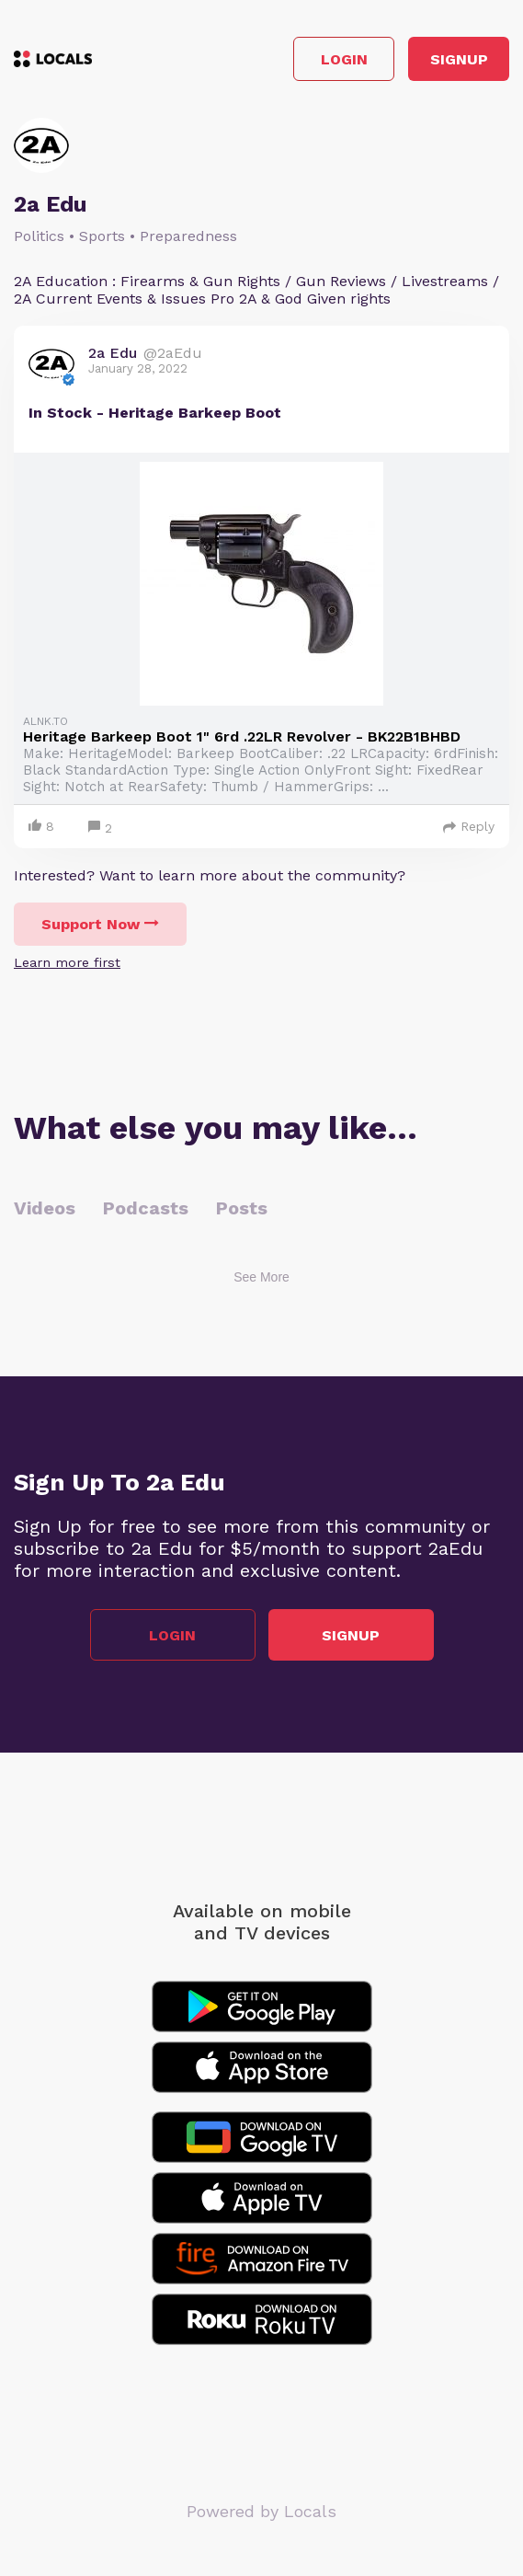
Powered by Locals (261, 2511)
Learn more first (67, 962)
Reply (469, 826)
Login (344, 59)
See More (261, 1277)
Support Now (100, 924)
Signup (459, 59)
